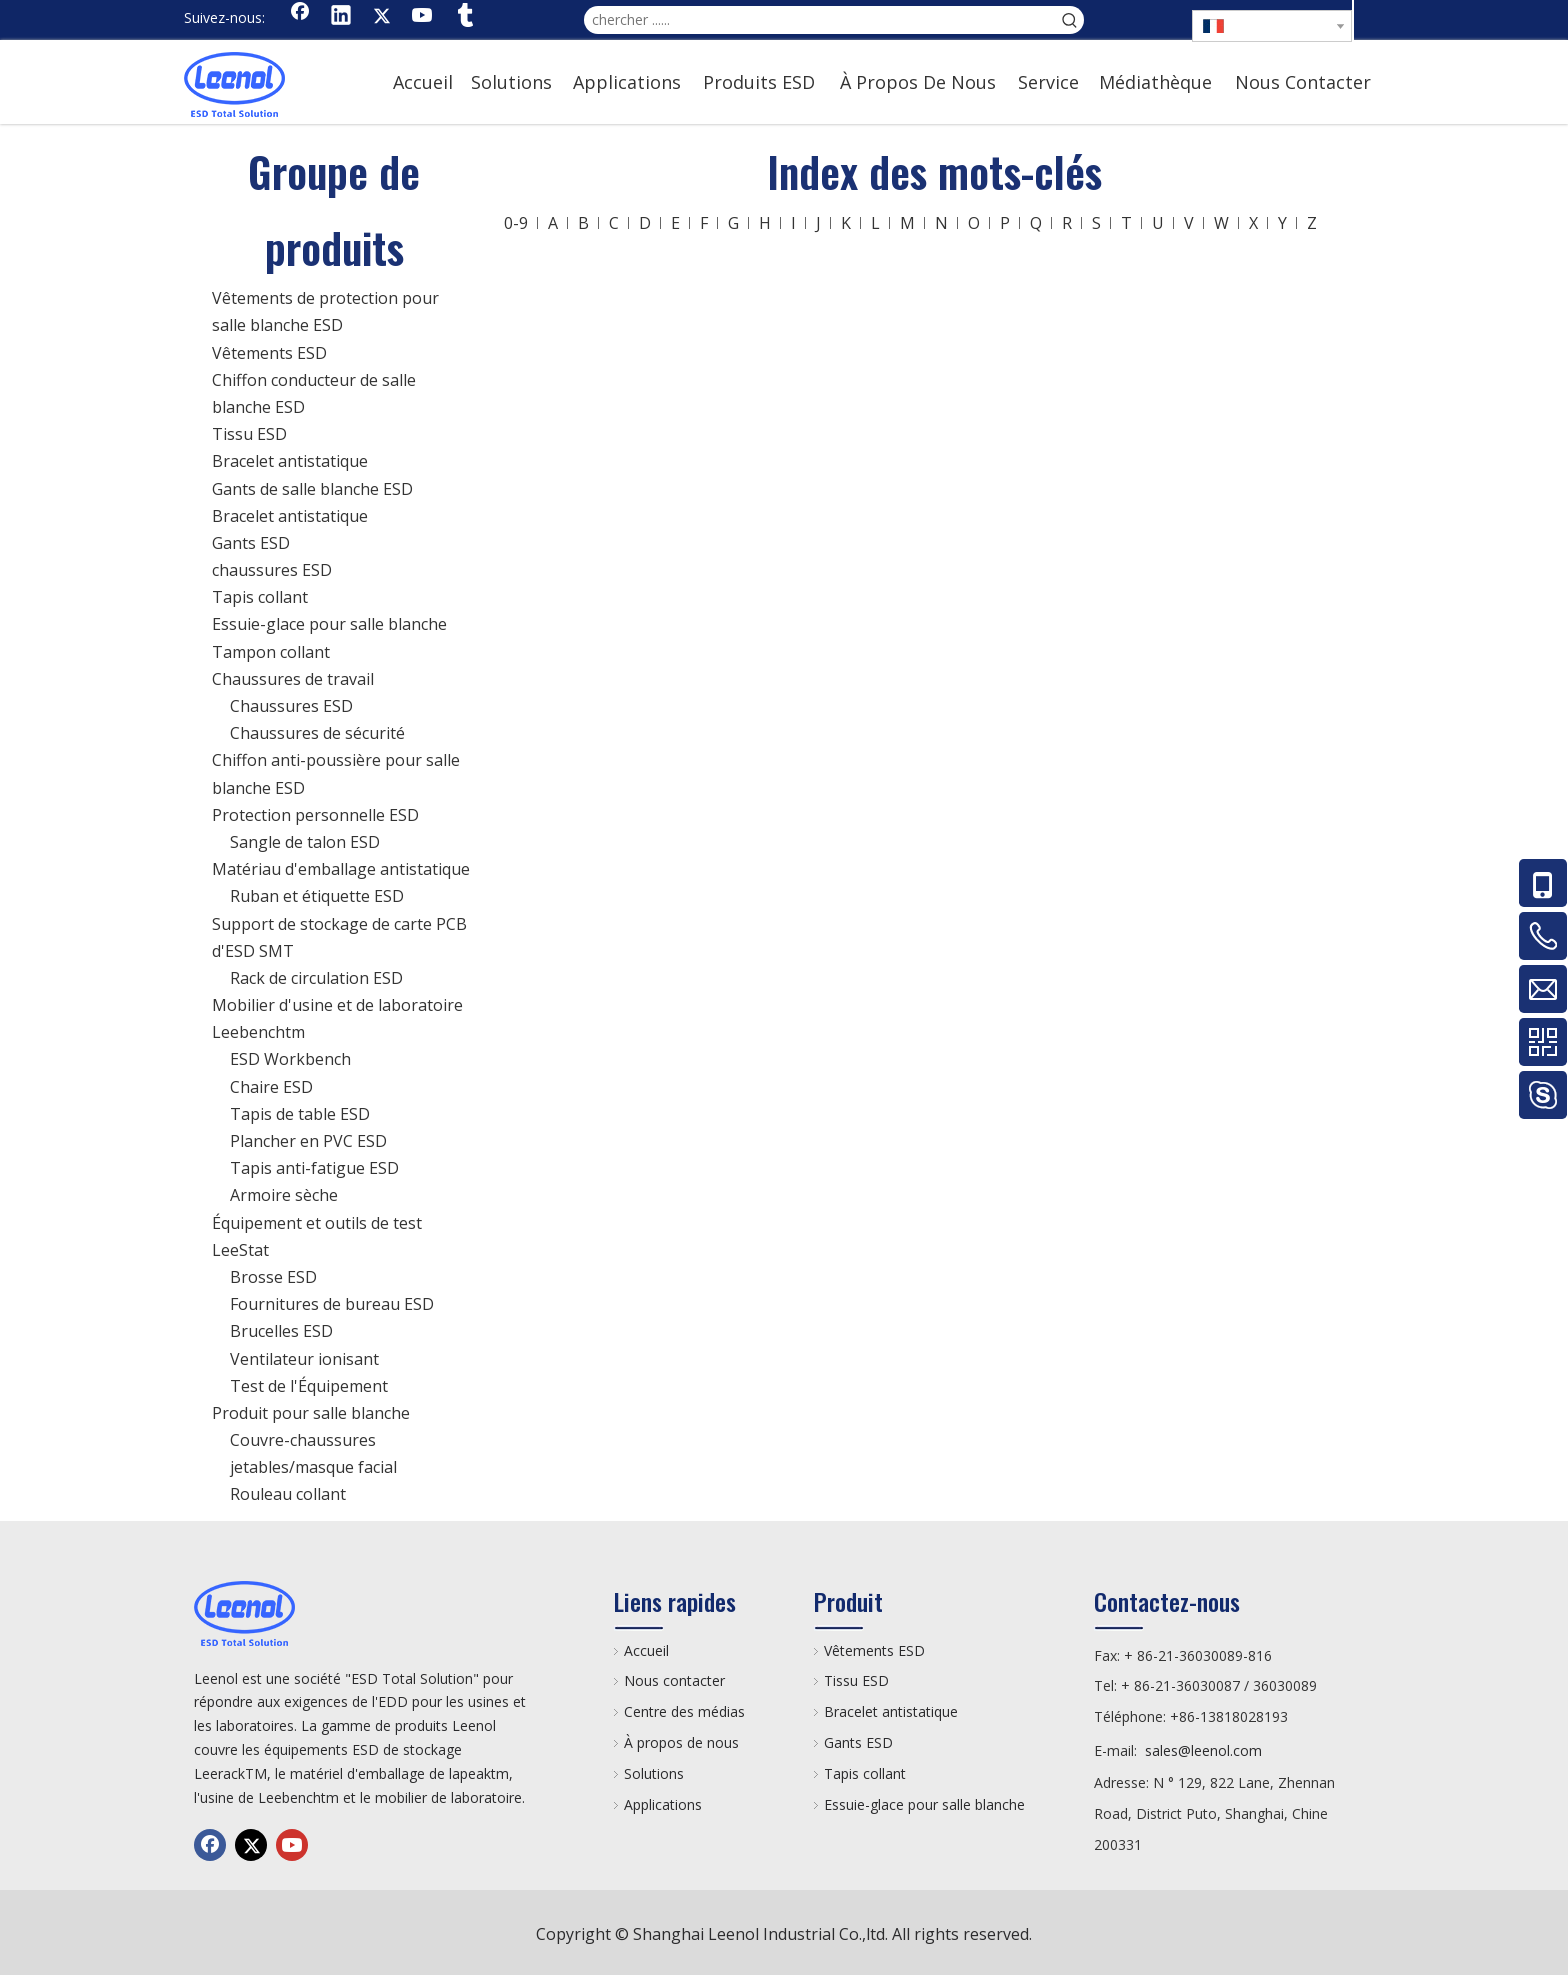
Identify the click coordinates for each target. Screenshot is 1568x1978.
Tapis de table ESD (300, 1114)
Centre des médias (684, 1711)
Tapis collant (260, 597)
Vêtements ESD (269, 353)
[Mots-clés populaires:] (1070, 20)
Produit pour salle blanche (311, 1413)
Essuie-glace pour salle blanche (329, 624)
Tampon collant (271, 652)
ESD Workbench (290, 1059)
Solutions (654, 1773)
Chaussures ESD (291, 706)
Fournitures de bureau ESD (332, 1304)
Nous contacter (674, 1680)
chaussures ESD (272, 570)
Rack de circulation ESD (316, 978)
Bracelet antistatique (290, 461)
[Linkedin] (341, 17)
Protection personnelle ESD (315, 815)
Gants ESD (251, 543)
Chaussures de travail (293, 679)
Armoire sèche (284, 1195)
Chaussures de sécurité (317, 733)
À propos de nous (681, 1742)
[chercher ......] (820, 20)
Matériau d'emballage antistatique (341, 869)
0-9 (516, 223)
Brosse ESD (273, 1277)
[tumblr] (464, 17)
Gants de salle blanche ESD (312, 489)
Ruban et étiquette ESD (317, 896)
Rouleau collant (288, 1494)
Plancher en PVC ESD (308, 1141)
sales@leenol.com (1203, 1750)
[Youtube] (423, 17)
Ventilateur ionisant (304, 1359)
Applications (663, 1804)
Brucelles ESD (281, 1331)
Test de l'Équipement (309, 1386)
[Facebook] (300, 17)
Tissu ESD (249, 434)
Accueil (646, 1650)
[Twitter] (382, 17)
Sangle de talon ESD (305, 842)
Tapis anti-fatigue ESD (314, 1168)
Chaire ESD (271, 1087)
